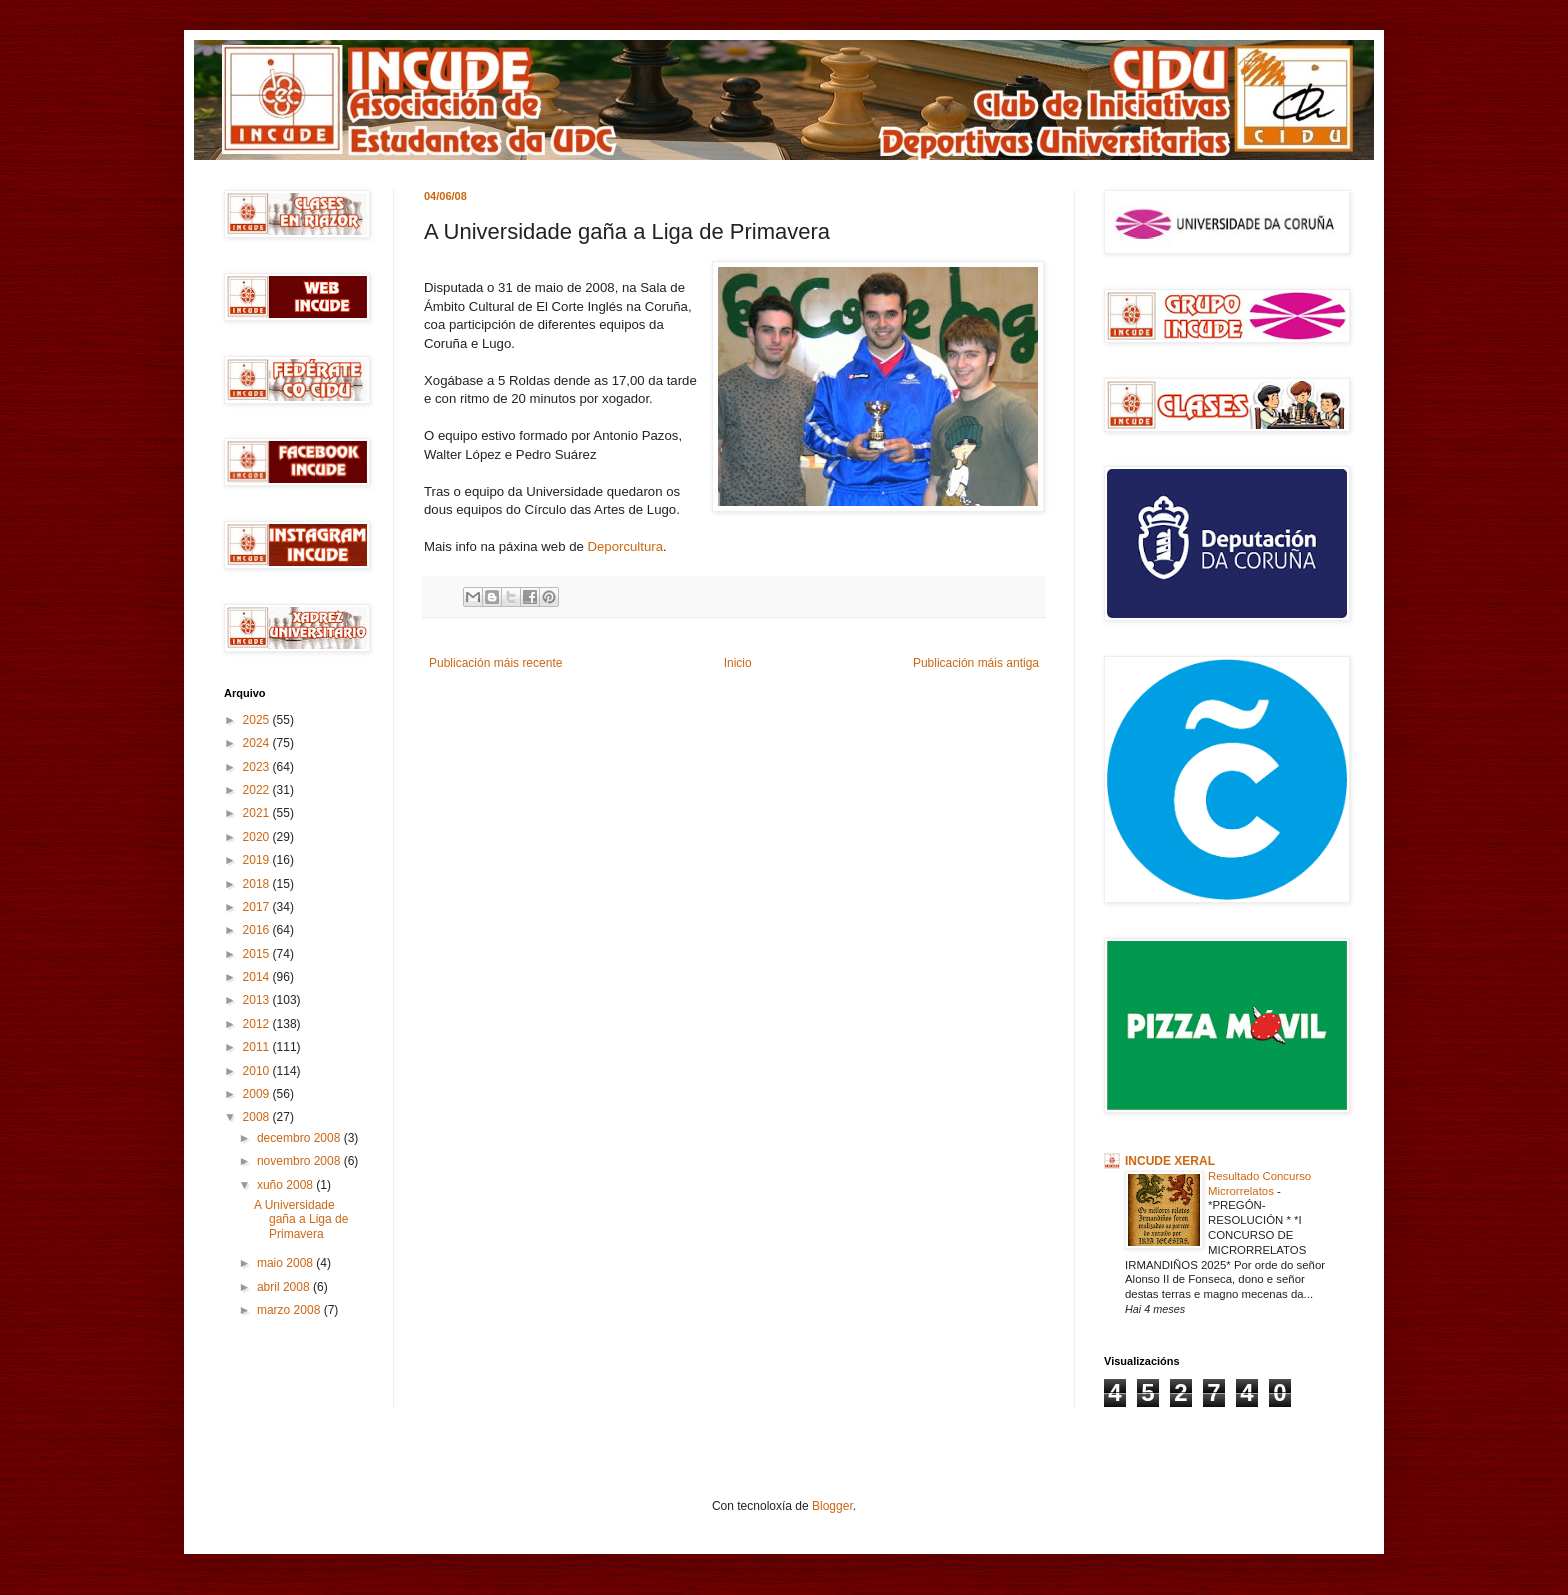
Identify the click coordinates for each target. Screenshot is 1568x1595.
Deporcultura (625, 546)
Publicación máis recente (495, 663)
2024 (258, 743)
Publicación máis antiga (976, 663)
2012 (258, 1024)
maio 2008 (286, 1263)
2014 (258, 977)
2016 (258, 930)
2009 (258, 1094)
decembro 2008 (300, 1138)
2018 (258, 884)
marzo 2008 (290, 1310)
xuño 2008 (286, 1185)
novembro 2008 (300, 1161)
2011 (258, 1047)
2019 (258, 860)
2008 (258, 1117)
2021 (258, 813)
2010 (258, 1071)
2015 (258, 954)
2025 (258, 720)
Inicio (738, 663)
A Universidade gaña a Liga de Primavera (301, 1219)
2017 (258, 907)
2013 (258, 1000)
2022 (258, 790)
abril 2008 (285, 1287)
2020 (258, 837)
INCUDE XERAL (1170, 1161)
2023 (258, 767)
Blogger (832, 1506)
